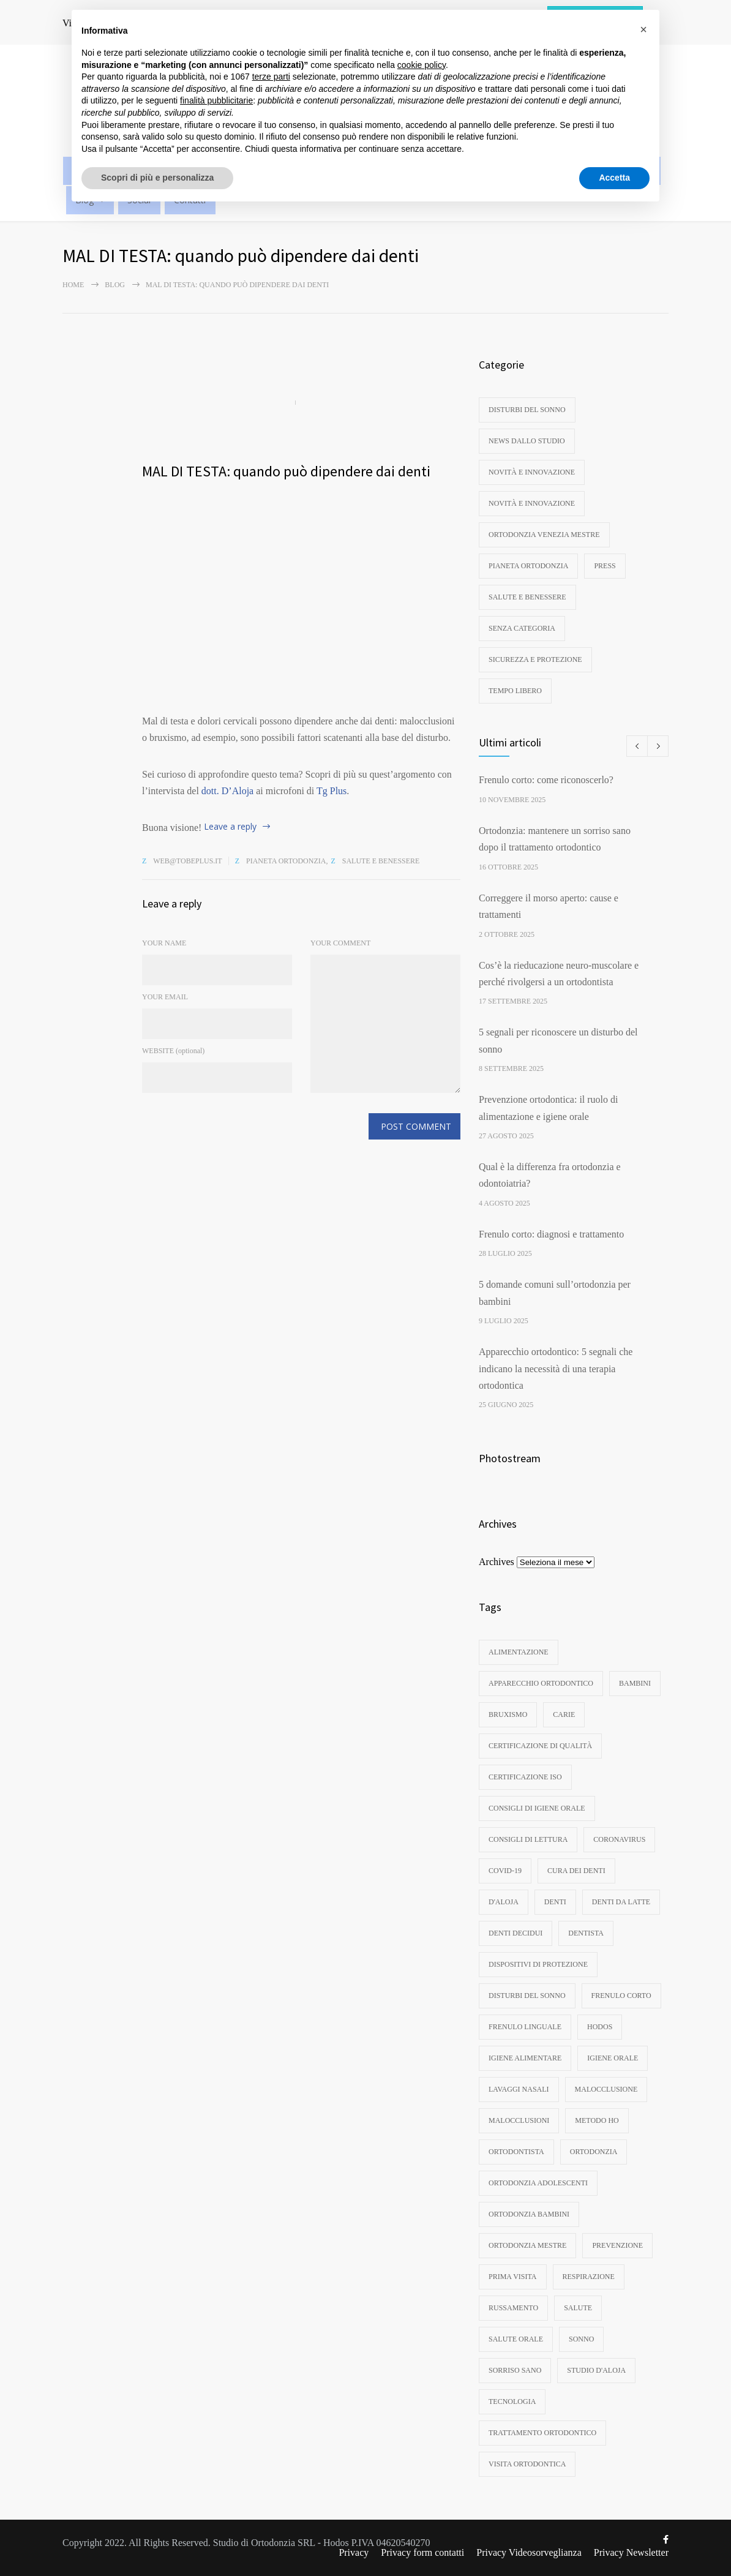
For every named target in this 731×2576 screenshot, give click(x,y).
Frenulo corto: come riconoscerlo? (546, 780)
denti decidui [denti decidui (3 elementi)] (515, 1933)
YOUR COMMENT (340, 943)
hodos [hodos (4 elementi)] (599, 2026)
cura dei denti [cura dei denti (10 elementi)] (576, 1870)
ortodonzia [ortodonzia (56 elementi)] (594, 2151)
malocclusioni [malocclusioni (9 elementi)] (519, 2120)
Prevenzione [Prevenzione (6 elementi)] (617, 2245)
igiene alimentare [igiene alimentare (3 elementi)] (525, 2058)
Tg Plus (332, 791)
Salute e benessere (381, 861)
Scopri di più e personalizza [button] (157, 177)
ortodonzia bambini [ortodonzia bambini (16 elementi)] (529, 2214)
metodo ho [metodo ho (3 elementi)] (596, 2120)
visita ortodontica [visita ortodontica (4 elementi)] (527, 2464)
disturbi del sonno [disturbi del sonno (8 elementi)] (527, 1995)
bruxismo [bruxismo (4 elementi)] (508, 1714)
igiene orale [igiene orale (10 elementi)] (612, 2058)
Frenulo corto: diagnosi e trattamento (551, 1234)
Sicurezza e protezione (535, 659)
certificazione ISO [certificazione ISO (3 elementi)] (525, 1777)
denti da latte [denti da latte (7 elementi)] (621, 1902)
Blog (115, 284)
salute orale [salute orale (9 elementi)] (516, 2339)
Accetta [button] (614, 177)
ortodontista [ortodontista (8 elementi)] (516, 2151)
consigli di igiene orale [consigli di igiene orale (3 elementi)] (537, 1808)
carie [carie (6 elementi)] (564, 1714)
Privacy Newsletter (631, 2552)
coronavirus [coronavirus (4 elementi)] (619, 1839)
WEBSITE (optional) (173, 1050)
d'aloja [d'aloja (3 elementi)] (504, 1902)
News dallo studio (527, 441)
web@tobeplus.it (187, 861)
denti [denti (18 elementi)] (555, 1902)
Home (73, 284)
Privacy (354, 2552)
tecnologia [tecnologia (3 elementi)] (512, 2401)
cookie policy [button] (421, 65)
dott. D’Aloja (227, 791)
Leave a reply (230, 826)
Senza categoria (522, 628)
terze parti (271, 76)
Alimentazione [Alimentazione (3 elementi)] (519, 1652)
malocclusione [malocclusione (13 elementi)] (606, 2089)
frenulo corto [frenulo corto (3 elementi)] (621, 1995)
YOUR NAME (164, 943)
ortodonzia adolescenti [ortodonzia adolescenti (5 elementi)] (538, 2183)
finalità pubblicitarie (216, 100)
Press (604, 565)
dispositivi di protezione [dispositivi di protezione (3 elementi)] (538, 1964)
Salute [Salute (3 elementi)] (578, 2308)
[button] (643, 29)
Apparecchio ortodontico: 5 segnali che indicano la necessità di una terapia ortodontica (555, 1368)
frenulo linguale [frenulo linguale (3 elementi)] (525, 2026)
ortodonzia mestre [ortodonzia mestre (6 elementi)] (527, 2245)
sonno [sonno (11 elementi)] (581, 2339)
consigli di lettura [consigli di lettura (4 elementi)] (528, 1839)
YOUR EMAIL (165, 997)
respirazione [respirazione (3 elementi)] (589, 2276)
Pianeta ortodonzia (286, 861)
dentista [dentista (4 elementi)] (586, 1933)
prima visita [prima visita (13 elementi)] (513, 2276)
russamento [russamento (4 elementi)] (513, 2308)
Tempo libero (515, 690)
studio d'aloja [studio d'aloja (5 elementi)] (596, 2370)
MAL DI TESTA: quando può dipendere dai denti (286, 471)
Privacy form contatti (422, 2552)
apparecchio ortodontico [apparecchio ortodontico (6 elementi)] (541, 1683)
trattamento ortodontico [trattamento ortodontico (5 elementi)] (542, 2432)
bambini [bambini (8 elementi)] (635, 1683)
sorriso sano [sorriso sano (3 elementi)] (515, 2370)
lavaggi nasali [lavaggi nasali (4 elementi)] (519, 2089)
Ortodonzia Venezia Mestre (544, 534)
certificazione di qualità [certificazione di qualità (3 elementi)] (540, 1745)
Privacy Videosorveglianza (529, 2552)
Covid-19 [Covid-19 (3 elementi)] (505, 1870)
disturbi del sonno (527, 409)
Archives (496, 1561)
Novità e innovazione (532, 472)
